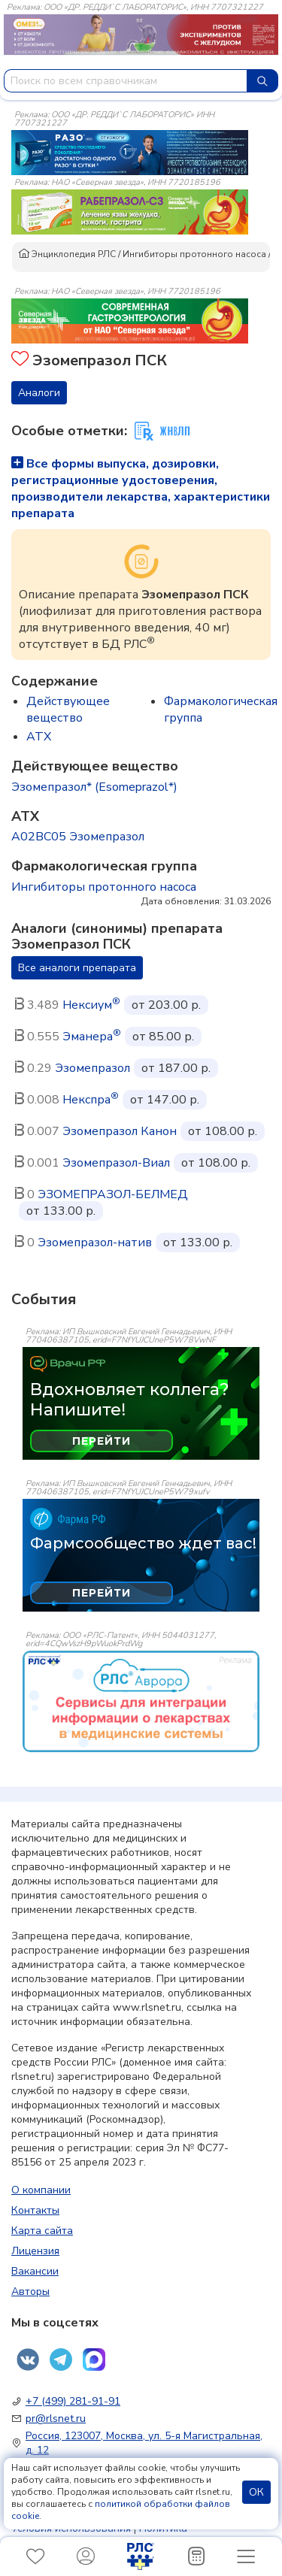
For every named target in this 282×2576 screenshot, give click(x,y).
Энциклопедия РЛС (67, 254)
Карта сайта (42, 2230)
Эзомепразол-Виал (116, 1163)
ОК (256, 2492)
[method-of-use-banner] (129, 152)
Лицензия (35, 2251)
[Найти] (262, 80)
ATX (38, 736)
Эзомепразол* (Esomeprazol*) (94, 787)
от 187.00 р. (176, 1068)
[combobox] (125, 80)
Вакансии (35, 2271)
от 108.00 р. (222, 1131)
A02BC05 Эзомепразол (77, 836)
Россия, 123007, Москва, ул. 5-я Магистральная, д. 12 (144, 2443)
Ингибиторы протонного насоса (194, 254)
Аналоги (39, 393)
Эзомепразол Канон (119, 1131)
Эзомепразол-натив (95, 1242)
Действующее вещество (68, 709)
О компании (41, 2190)
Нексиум (91, 1005)
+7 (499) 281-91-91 (73, 2401)
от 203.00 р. (166, 1005)
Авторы (30, 2291)
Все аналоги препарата (77, 968)
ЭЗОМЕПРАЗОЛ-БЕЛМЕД (113, 1194)
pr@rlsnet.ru (56, 2418)
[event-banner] (141, 1701)
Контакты (35, 2210)
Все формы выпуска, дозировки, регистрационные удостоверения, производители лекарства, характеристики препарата (140, 489)
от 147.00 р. (164, 1099)
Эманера (91, 1036)
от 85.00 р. (163, 1036)
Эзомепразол (92, 1068)
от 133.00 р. (61, 1211)
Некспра (90, 1099)
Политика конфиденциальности (99, 2535)
